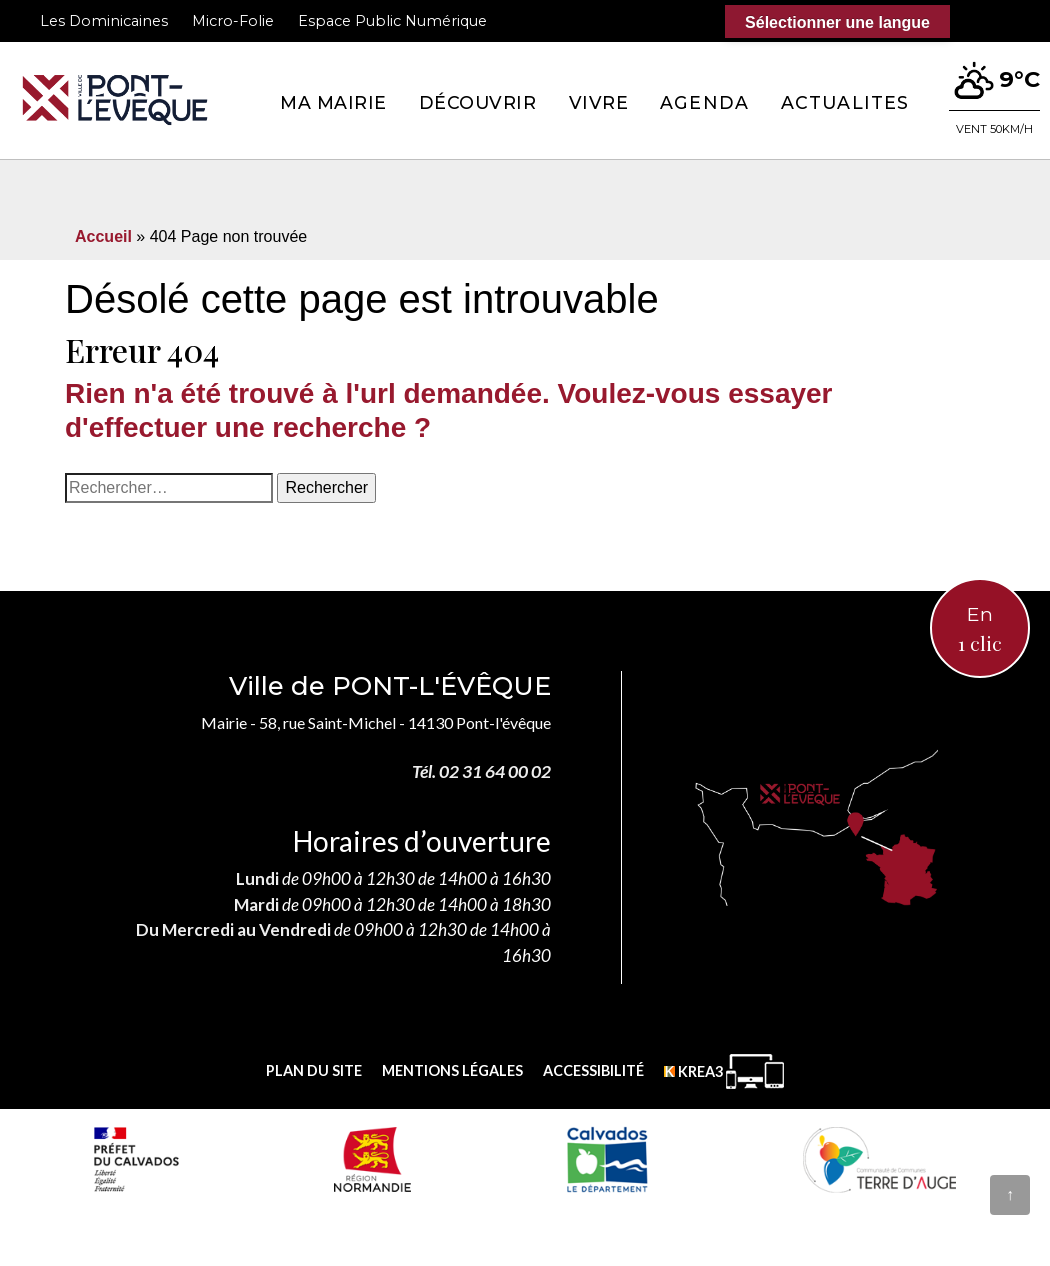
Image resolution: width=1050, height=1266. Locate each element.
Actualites (845, 102)
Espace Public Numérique (392, 21)
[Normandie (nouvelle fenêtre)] (372, 1159)
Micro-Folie (233, 21)
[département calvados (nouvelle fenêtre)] (606, 1159)
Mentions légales (452, 1070)
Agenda (704, 102)
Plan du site (314, 1070)
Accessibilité (593, 1070)
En (980, 630)
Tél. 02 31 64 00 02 (481, 771)
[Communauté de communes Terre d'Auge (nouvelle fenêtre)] (880, 1159)
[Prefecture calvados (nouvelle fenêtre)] (136, 1159)
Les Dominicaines (104, 21)
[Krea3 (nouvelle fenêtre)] (724, 1071)
